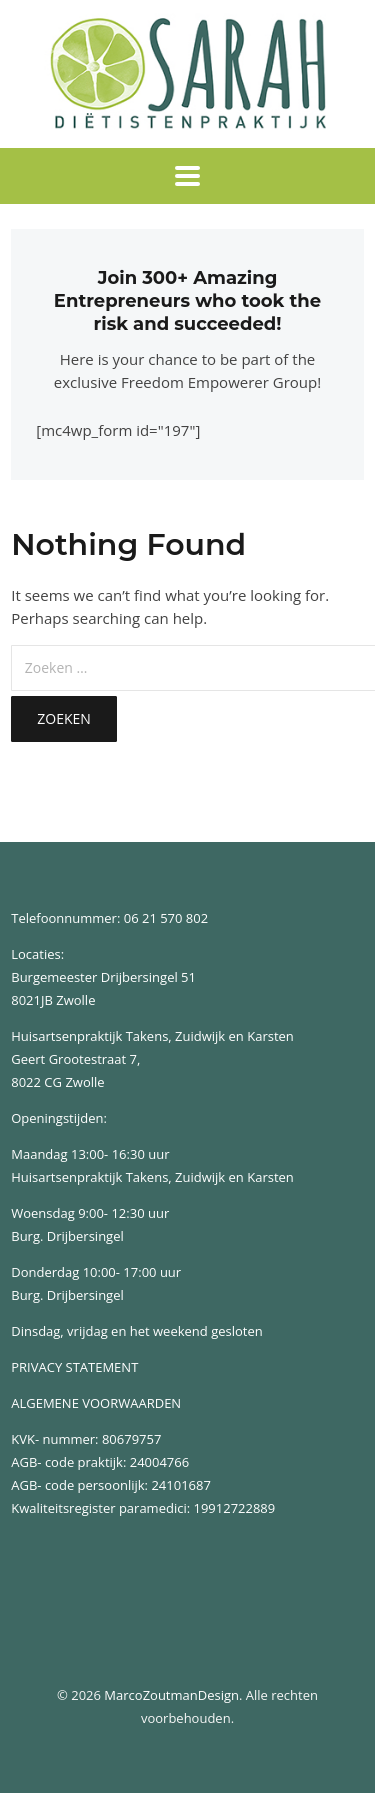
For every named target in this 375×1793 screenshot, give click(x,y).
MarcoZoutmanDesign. (173, 1695)
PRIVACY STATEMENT (74, 1367)
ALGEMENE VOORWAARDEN (96, 1403)
